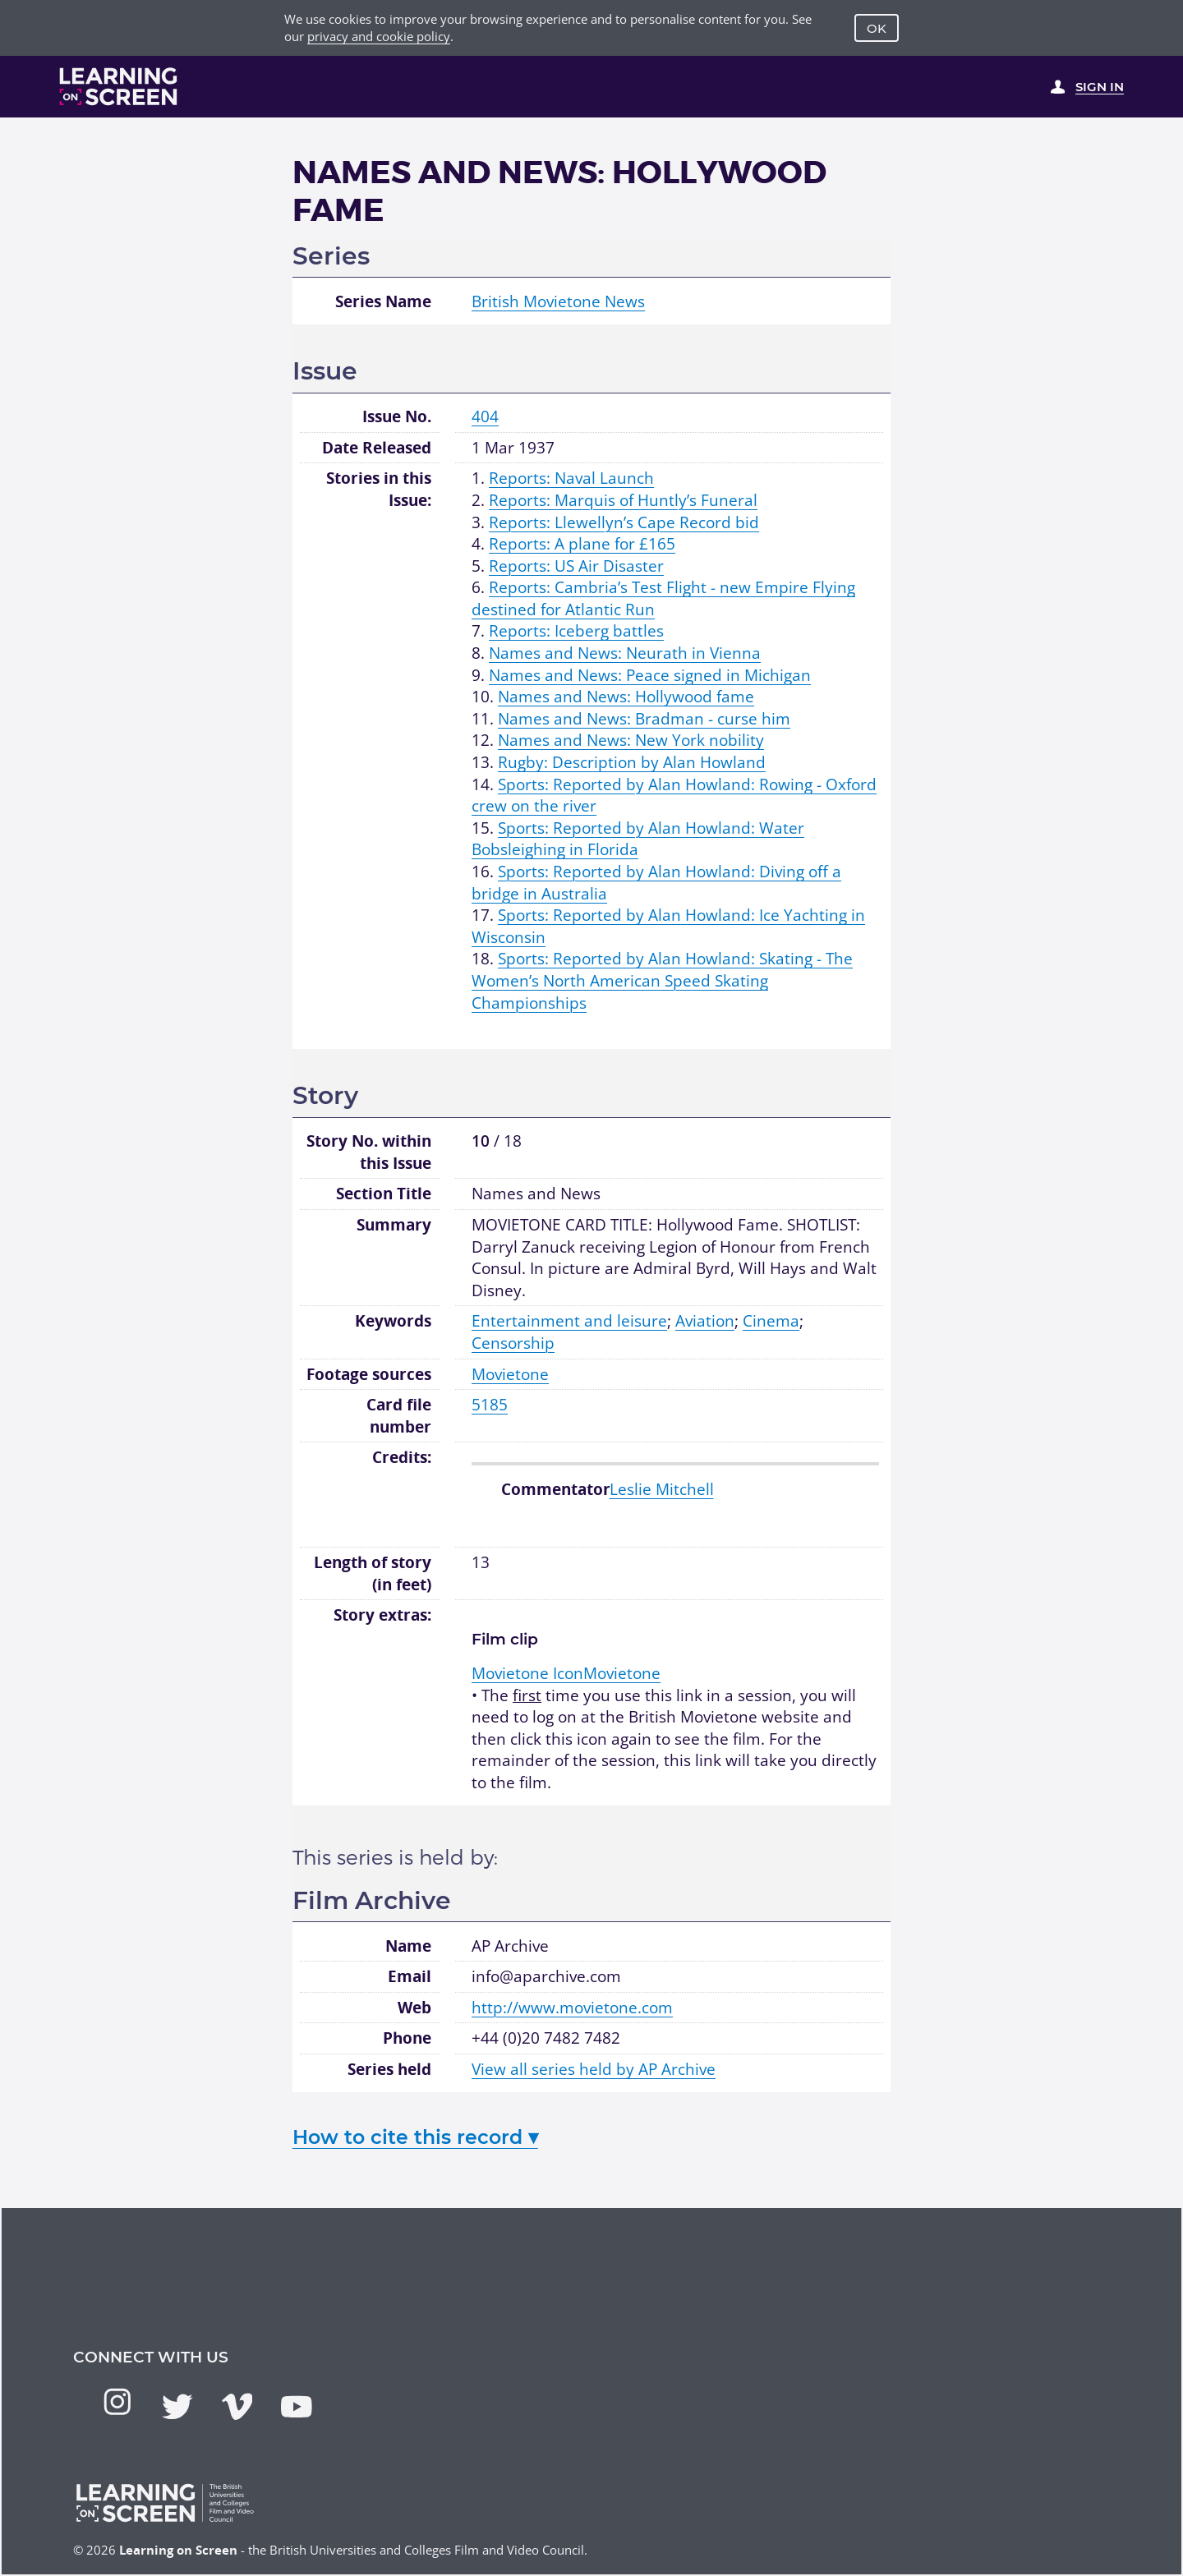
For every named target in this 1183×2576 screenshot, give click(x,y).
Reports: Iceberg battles (576, 631)
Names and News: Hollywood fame (626, 696)
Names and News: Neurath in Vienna (625, 653)
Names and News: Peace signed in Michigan (650, 675)
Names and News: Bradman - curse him (644, 718)
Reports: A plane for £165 (582, 543)
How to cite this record (415, 2137)
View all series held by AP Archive (594, 2069)
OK (876, 28)
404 (485, 416)
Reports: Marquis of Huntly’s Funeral (623, 500)
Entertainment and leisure (569, 1321)
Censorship (513, 1343)
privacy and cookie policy (378, 36)
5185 (490, 1404)
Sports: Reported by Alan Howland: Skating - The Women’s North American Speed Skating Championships (662, 980)
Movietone (510, 1374)
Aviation (704, 1321)
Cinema (771, 1321)
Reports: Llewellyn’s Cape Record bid (624, 522)
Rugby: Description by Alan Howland (632, 762)
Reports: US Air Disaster (576, 566)
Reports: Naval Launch (571, 478)
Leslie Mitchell (662, 1489)
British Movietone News (558, 301)
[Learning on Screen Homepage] (118, 86)
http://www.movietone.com (572, 2007)
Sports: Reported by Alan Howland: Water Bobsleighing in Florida (638, 839)
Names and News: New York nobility (631, 740)
